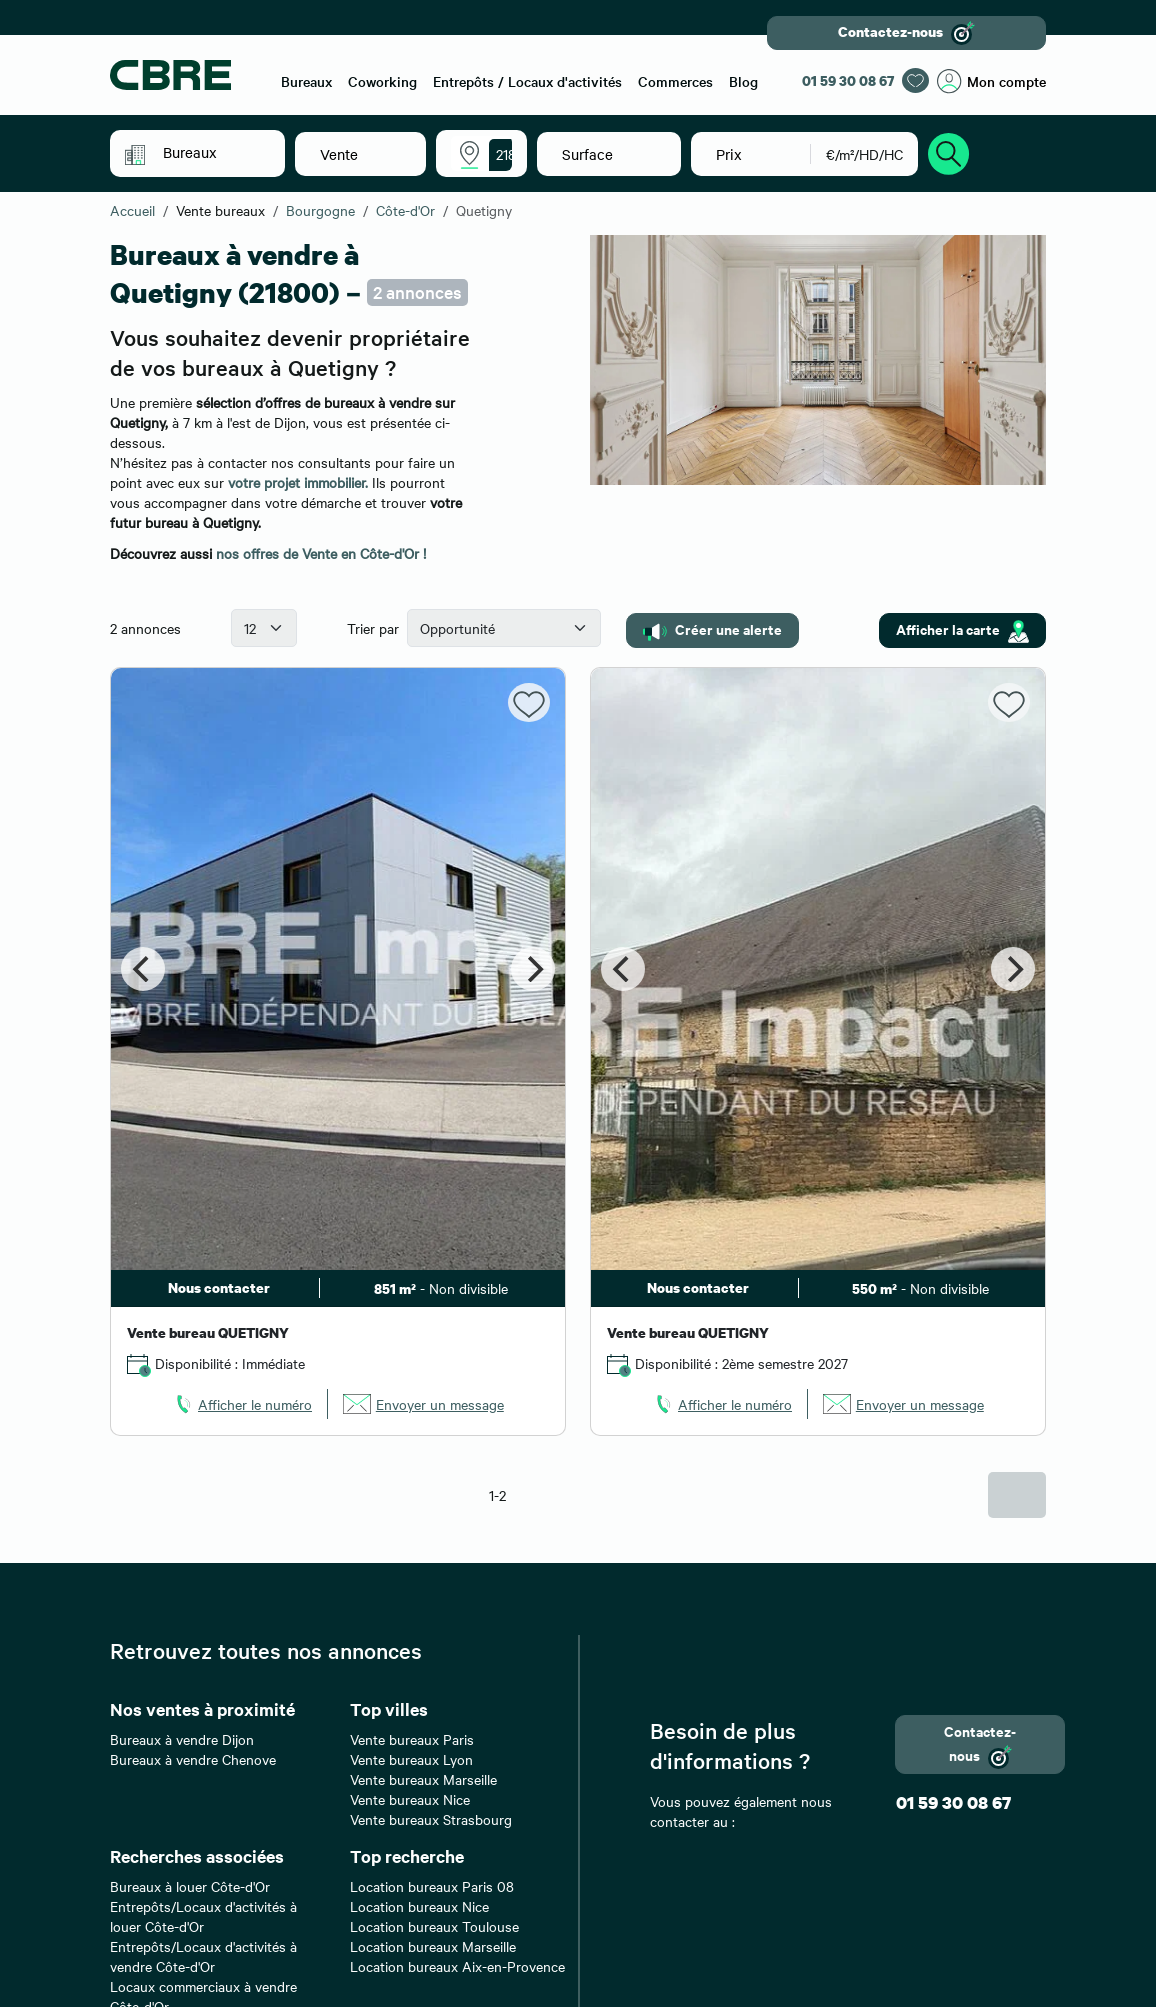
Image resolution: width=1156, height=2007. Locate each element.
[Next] (533, 969)
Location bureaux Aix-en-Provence (457, 1966)
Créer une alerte (712, 629)
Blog (743, 81)
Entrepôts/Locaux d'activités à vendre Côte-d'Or (203, 1956)
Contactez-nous (906, 33)
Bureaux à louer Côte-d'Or (190, 1886)
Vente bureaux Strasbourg (431, 1819)
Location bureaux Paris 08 (432, 1886)
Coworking (382, 81)
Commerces (675, 81)
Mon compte (991, 81)
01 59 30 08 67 (848, 80)
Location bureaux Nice (419, 1906)
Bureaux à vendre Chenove (193, 1759)
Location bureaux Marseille (433, 1946)
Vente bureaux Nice (410, 1799)
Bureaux (306, 81)
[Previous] (143, 969)
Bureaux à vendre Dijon (182, 1739)
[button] (211, 152)
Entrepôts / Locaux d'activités (527, 81)
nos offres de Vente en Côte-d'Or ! (321, 553)
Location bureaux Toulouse (434, 1926)
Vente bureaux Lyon (411, 1759)
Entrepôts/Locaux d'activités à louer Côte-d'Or (203, 1916)
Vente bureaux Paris (412, 1739)
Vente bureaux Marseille (423, 1779)
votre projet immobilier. (298, 482)
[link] (242, 1404)
